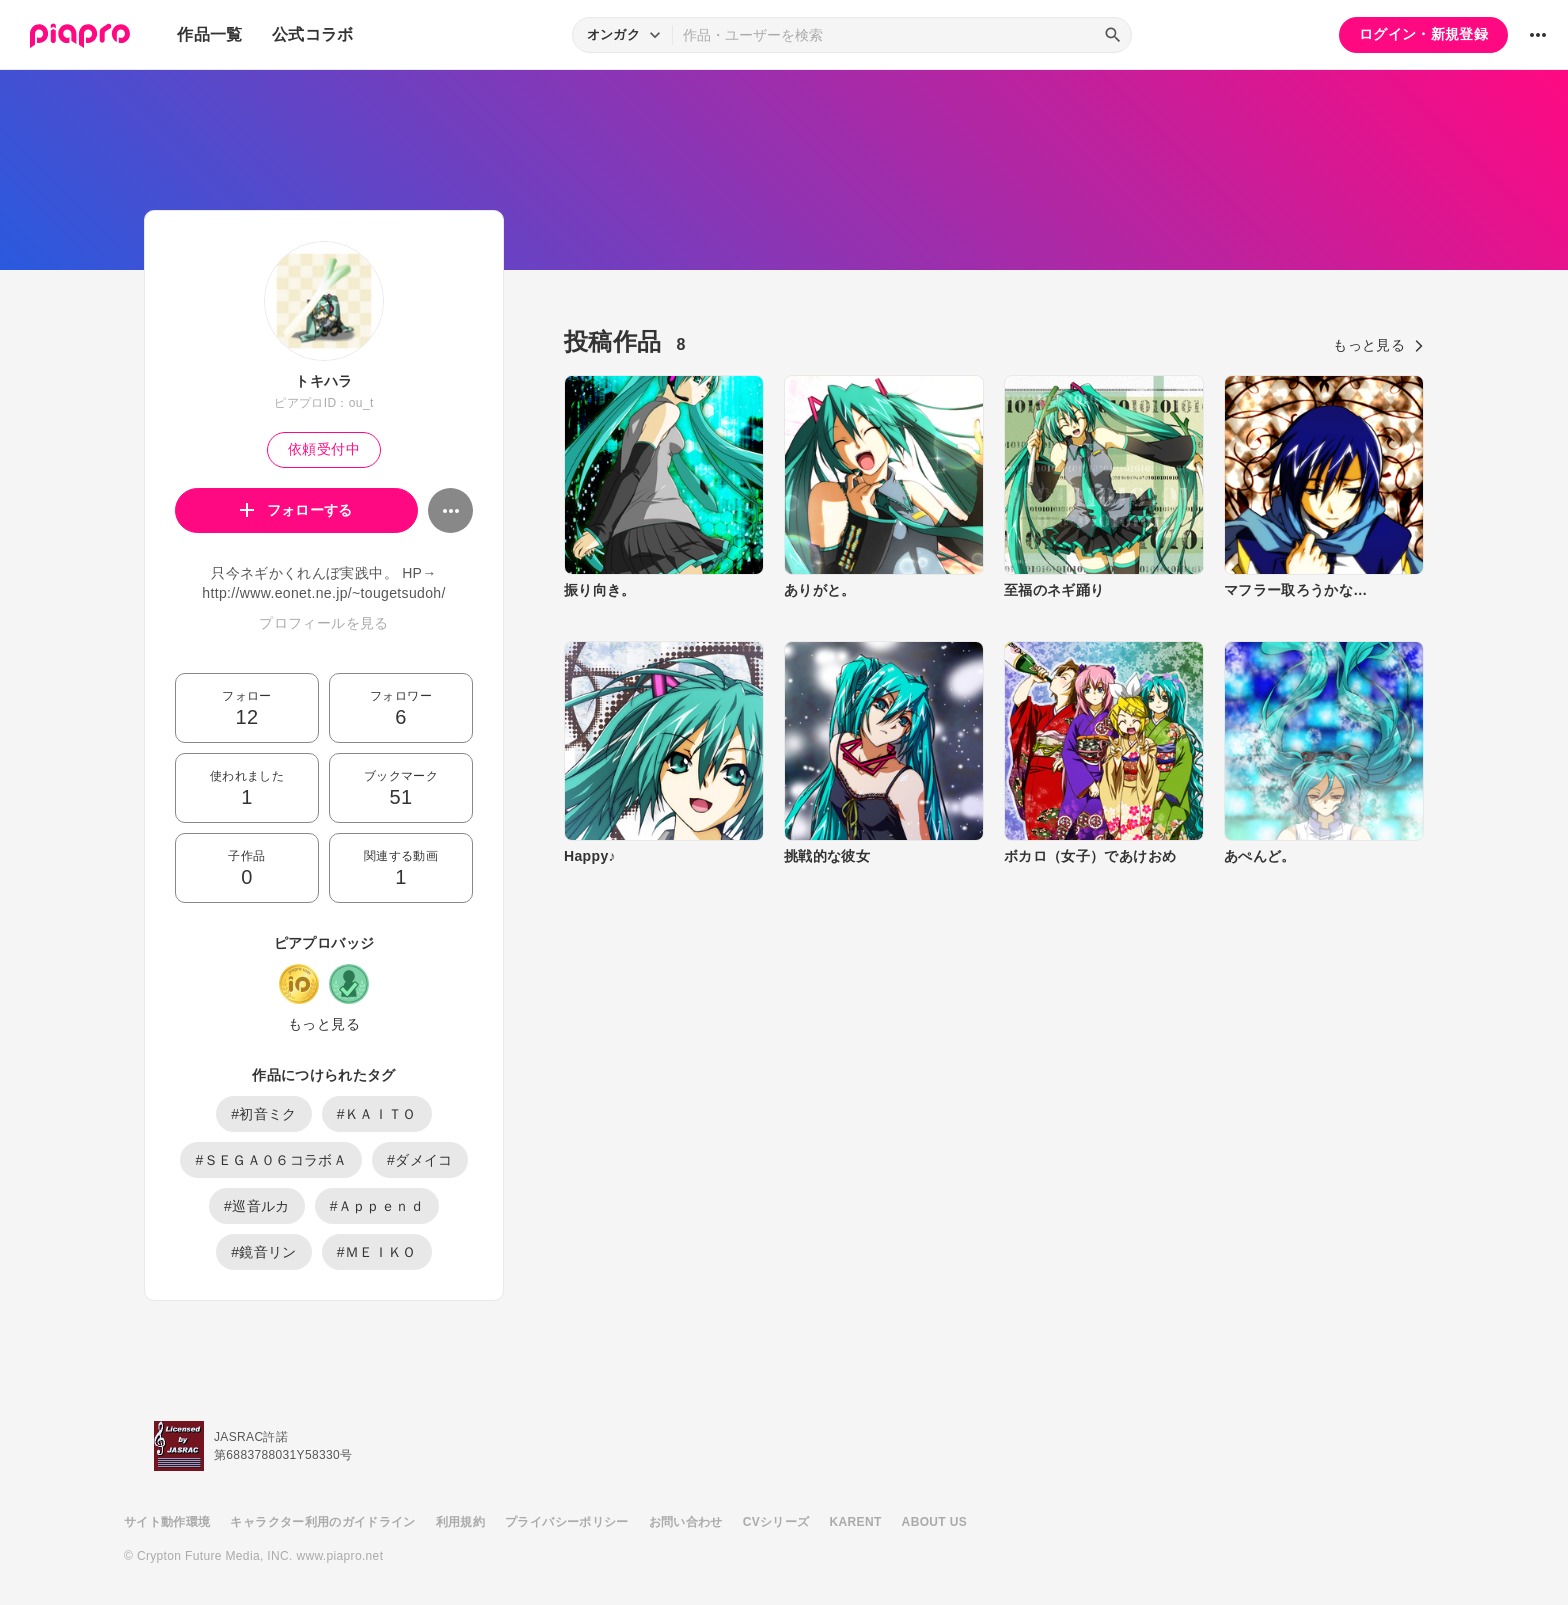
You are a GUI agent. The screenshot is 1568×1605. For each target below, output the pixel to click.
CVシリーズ (776, 1522)
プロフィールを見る (323, 623)
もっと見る (324, 1024)
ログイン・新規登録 (1423, 34)
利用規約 (460, 1522)
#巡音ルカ (257, 1206)
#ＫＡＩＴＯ (377, 1114)
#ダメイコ (420, 1160)
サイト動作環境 (167, 1522)
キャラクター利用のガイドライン (322, 1522)
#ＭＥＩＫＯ (377, 1252)
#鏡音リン (264, 1252)
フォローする (296, 510)
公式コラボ (313, 34)
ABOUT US (934, 1522)
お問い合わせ (686, 1522)
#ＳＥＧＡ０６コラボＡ (271, 1160)
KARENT (856, 1522)
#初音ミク (264, 1114)
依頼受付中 (324, 449)
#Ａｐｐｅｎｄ (377, 1206)
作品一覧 (209, 34)
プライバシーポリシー (567, 1522)
